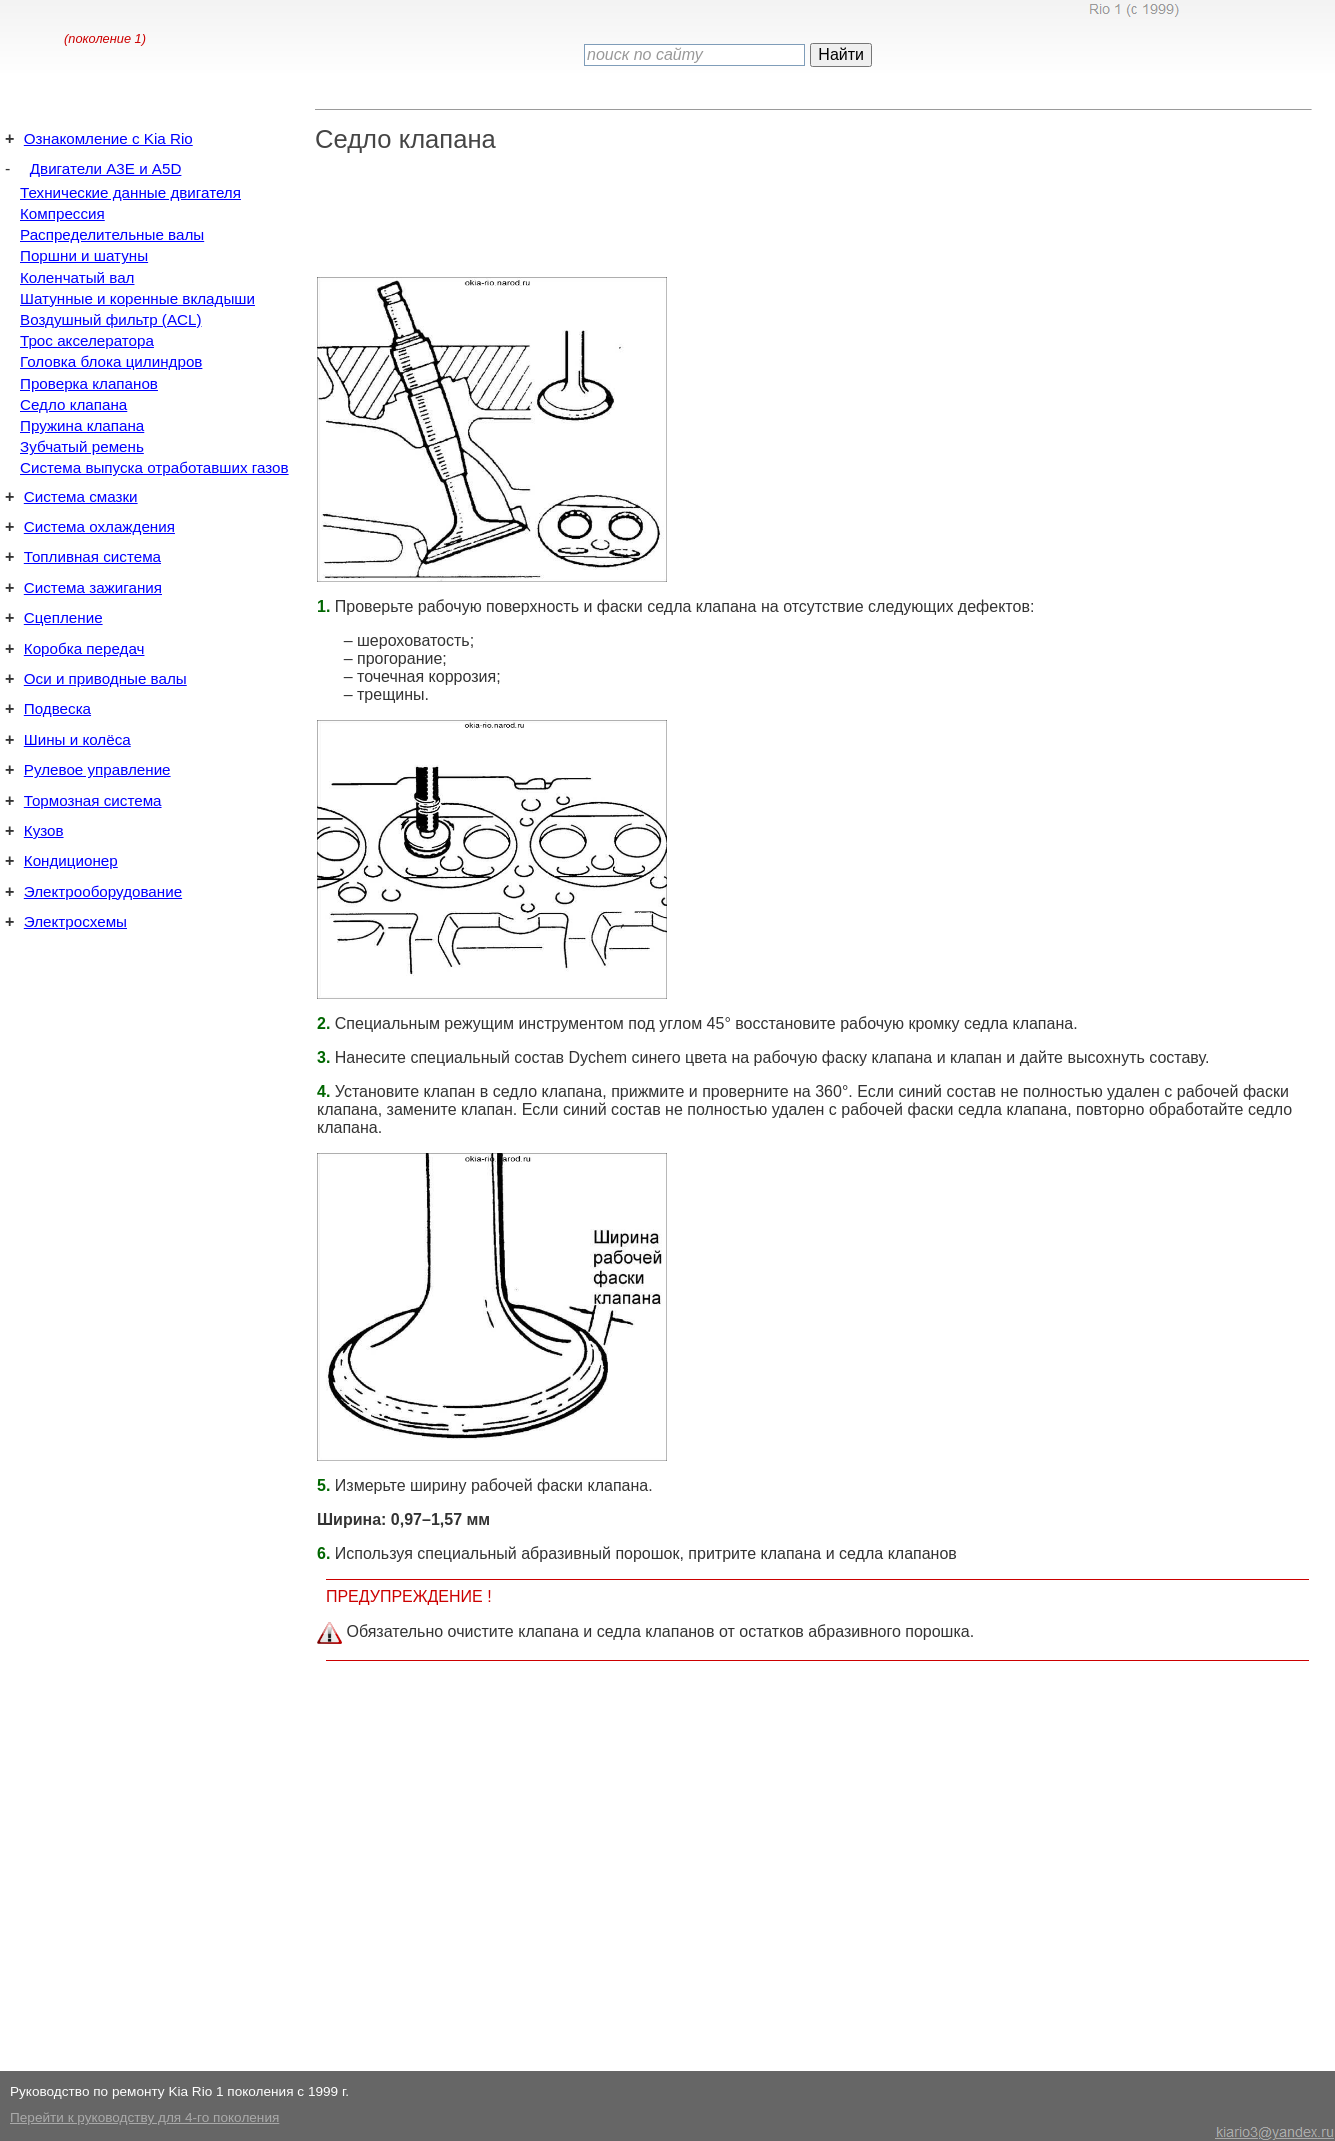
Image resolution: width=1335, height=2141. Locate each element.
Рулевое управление (97, 769)
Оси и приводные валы (105, 678)
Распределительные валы (112, 234)
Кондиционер (71, 860)
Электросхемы (75, 921)
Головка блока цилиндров (111, 361)
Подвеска (57, 708)
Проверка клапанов (89, 383)
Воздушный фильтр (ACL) (111, 319)
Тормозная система (93, 800)
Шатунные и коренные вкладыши (137, 298)
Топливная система (92, 556)
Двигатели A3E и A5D (106, 168)
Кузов (44, 830)
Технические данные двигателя (130, 192)
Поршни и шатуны (84, 255)
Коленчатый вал (77, 277)
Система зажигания (93, 587)
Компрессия (62, 213)
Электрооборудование (103, 891)
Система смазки (81, 496)
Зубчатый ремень (82, 446)
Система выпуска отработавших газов (154, 467)
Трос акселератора (87, 340)
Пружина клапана (82, 425)
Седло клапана (73, 404)
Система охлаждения (99, 526)
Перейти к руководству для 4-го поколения (144, 2117)
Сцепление (63, 617)
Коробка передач (84, 648)
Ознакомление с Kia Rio (108, 138)
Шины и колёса (77, 739)
